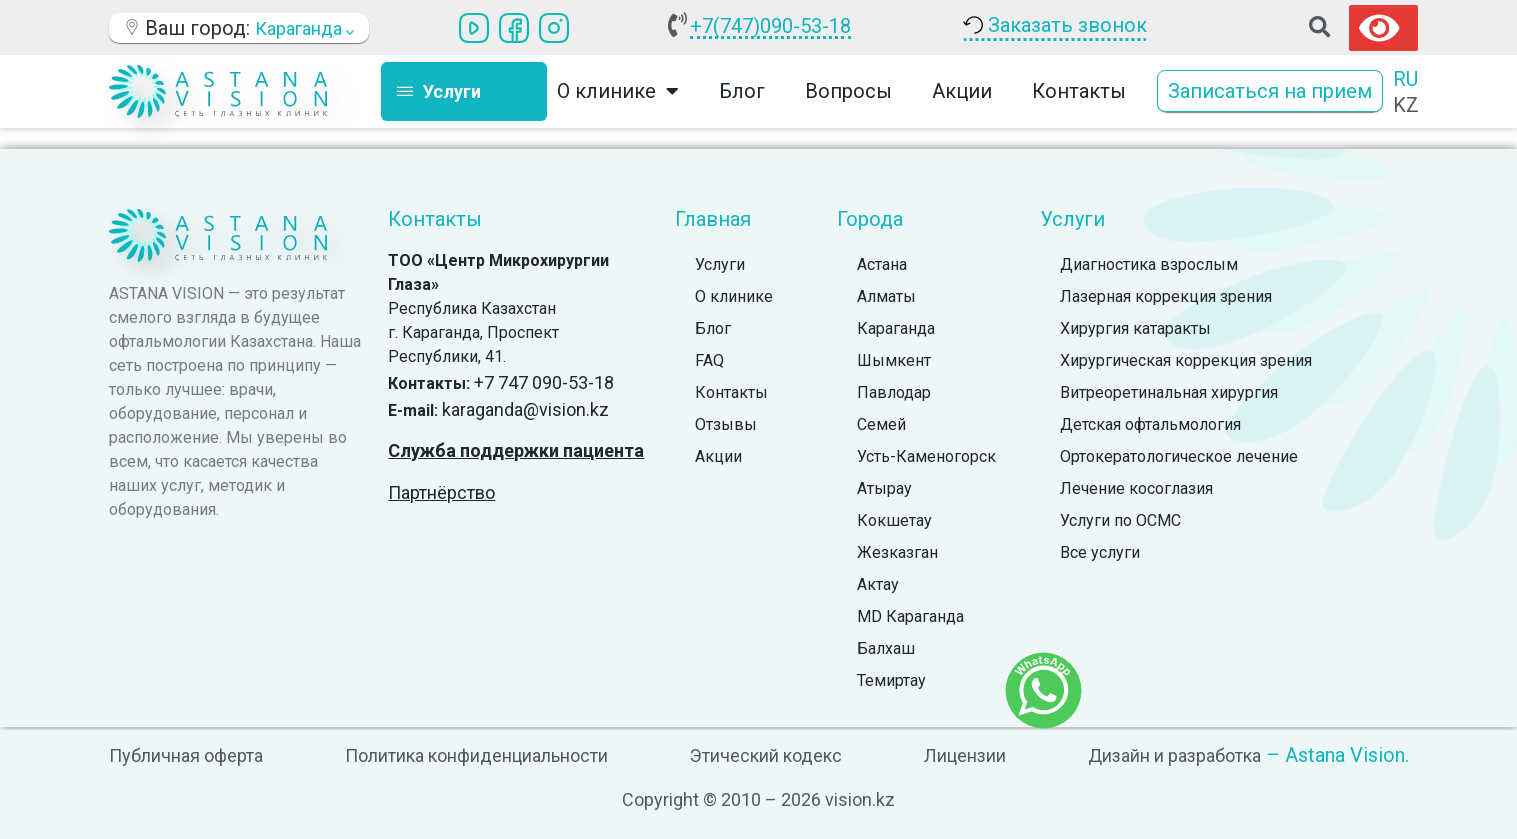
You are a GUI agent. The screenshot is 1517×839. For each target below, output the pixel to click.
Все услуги (1100, 552)
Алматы (886, 296)
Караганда (896, 328)
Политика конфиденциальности (476, 755)
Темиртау (891, 680)
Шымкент (894, 360)
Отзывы (726, 424)
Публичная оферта (186, 755)
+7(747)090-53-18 (770, 26)
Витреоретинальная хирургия (1169, 392)
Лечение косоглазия (1136, 488)
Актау (878, 584)
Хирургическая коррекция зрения (1186, 360)
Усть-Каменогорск (926, 456)
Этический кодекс (766, 755)
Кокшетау (894, 520)
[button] (1319, 27)
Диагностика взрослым (1149, 264)
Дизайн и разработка (1174, 755)
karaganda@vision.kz (525, 409)
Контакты (1079, 91)
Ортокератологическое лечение (1179, 456)
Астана (882, 264)
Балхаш (886, 648)
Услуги (720, 264)
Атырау (884, 488)
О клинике (618, 91)
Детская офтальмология (1150, 424)
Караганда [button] (304, 28)
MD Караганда (910, 616)
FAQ (709, 360)
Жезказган (897, 552)
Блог (742, 91)
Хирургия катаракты (1135, 328)
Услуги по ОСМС (1120, 520)
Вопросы (848, 91)
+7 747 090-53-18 (544, 382)
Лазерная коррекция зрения (1166, 296)
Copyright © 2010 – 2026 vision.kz (758, 799)
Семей (881, 424)
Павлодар (894, 392)
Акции (962, 91)
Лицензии (965, 755)
